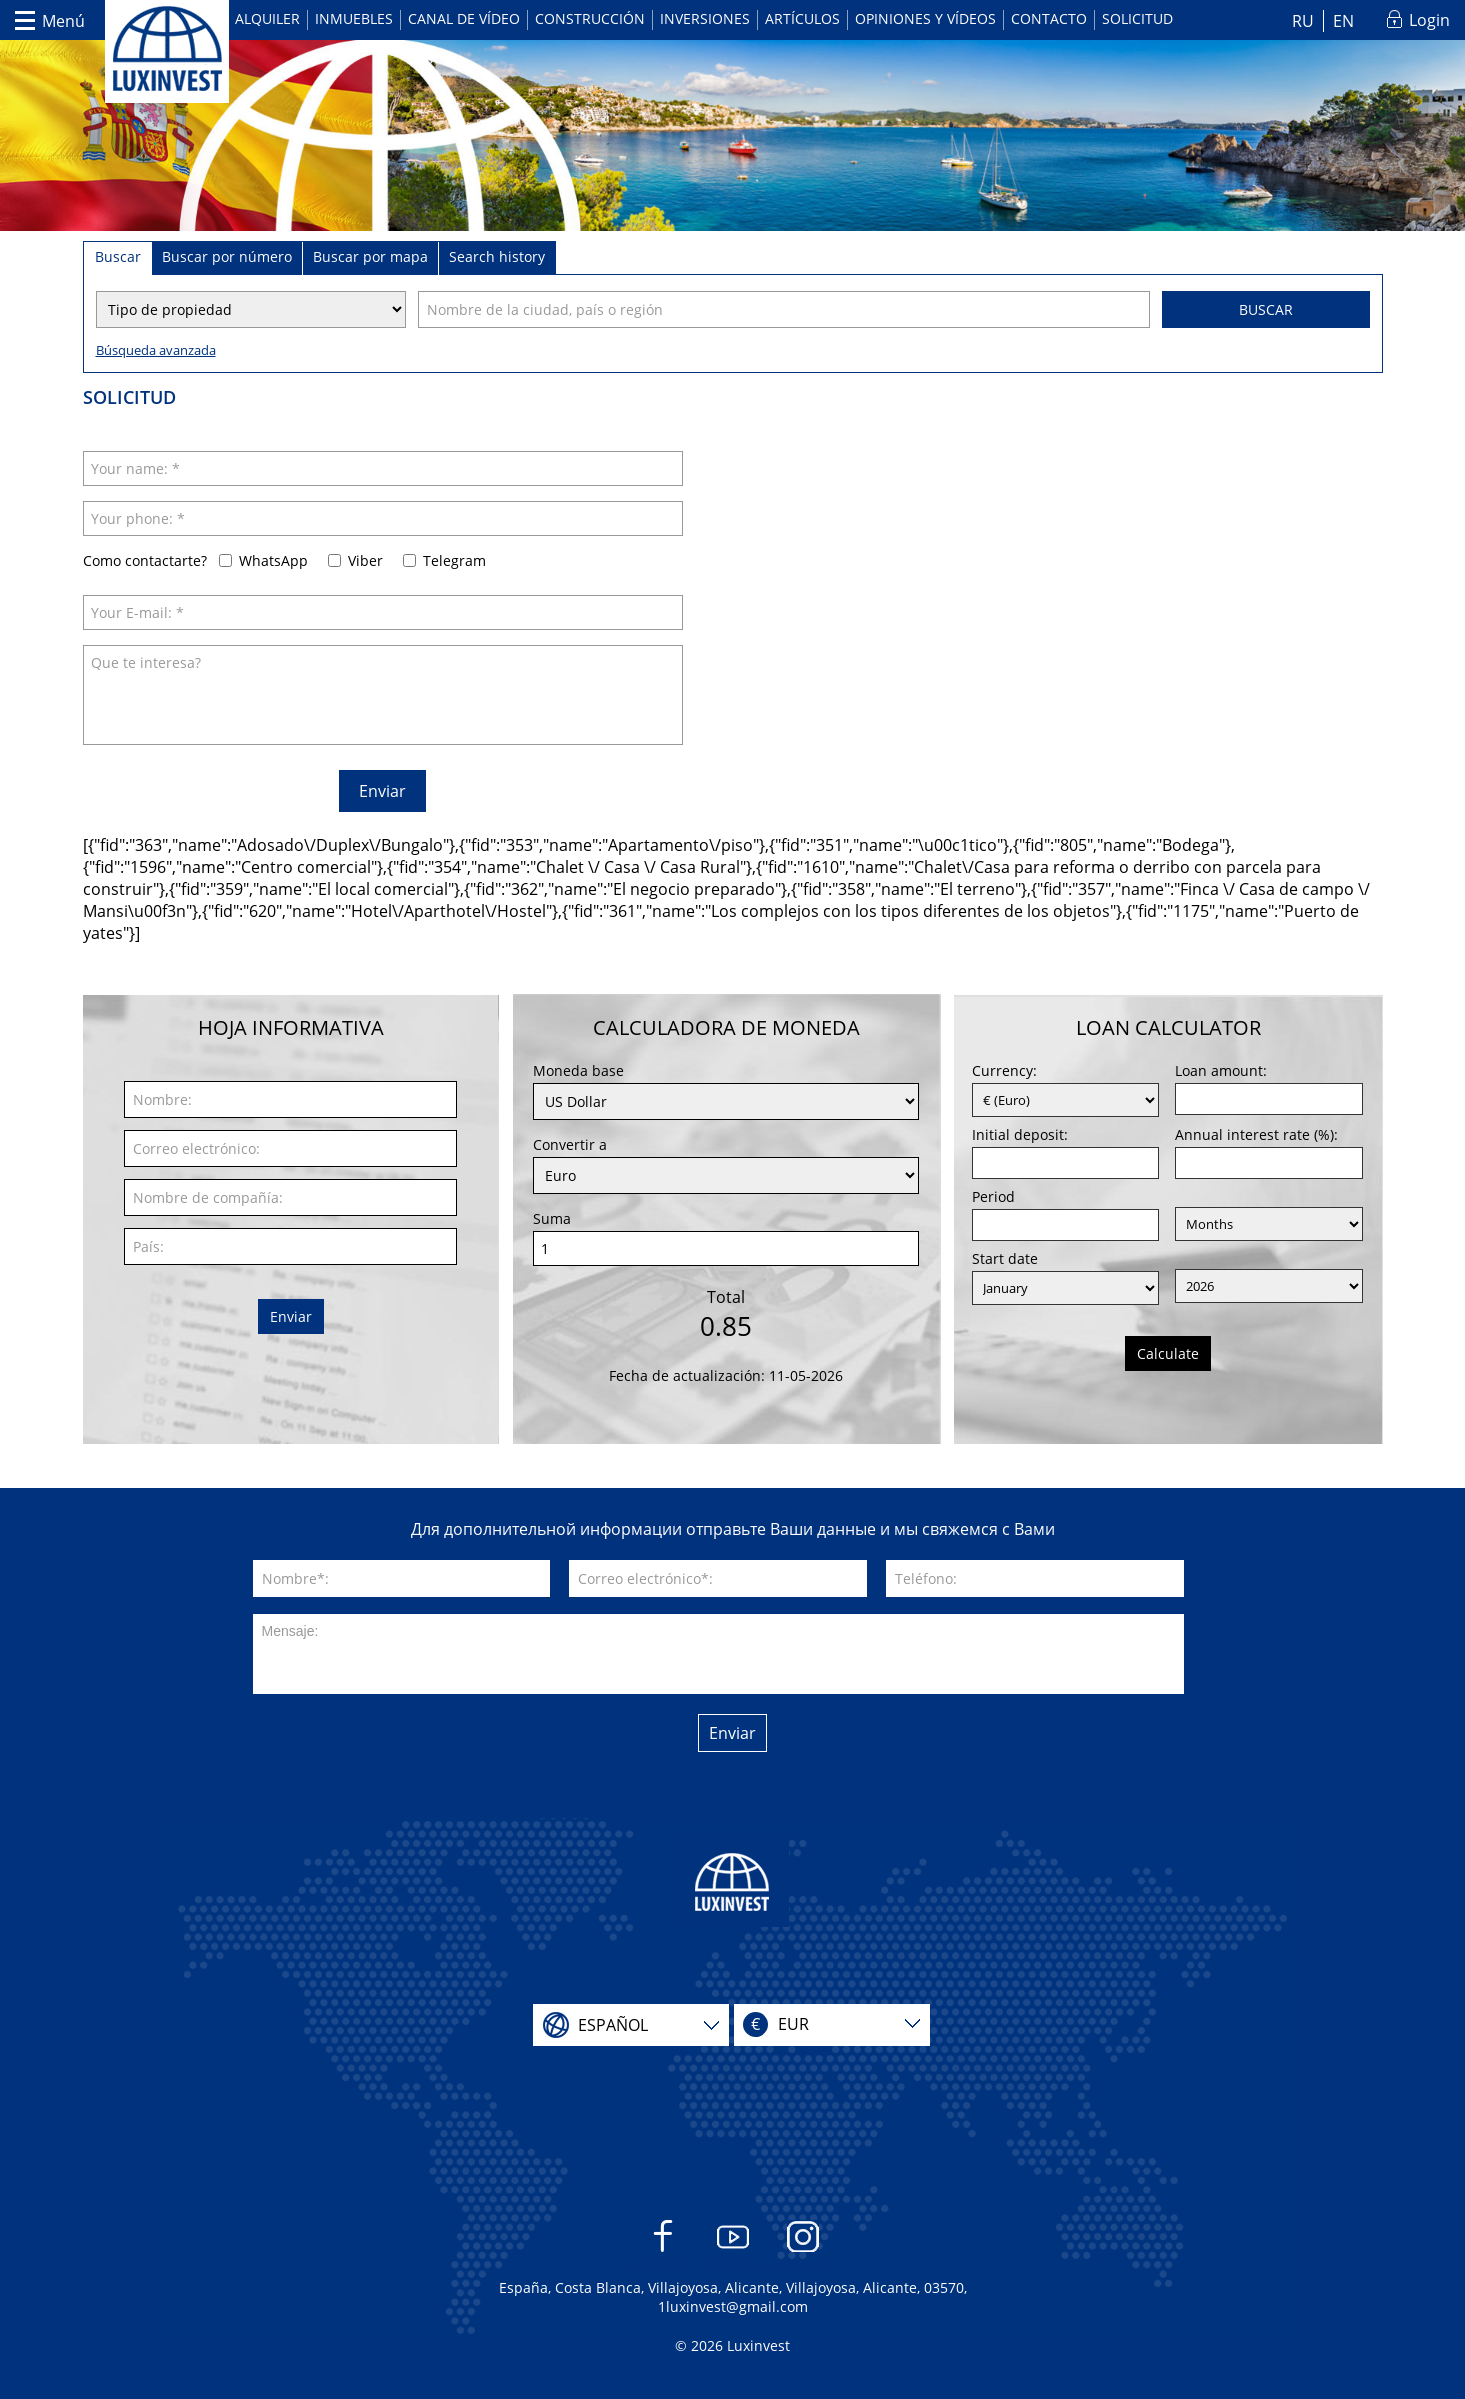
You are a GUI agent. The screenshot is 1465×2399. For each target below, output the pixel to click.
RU (1303, 21)
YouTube (732, 2246)
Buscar (1266, 309)
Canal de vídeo (464, 18)
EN (1343, 21)
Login (1429, 20)
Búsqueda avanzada (156, 350)
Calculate (1168, 1353)
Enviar (382, 791)
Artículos (802, 18)
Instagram (802, 2246)
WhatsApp (273, 560)
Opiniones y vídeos (925, 18)
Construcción (590, 18)
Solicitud (1137, 18)
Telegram (454, 560)
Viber (365, 560)
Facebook (662, 2246)
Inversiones (705, 18)
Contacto (1049, 18)
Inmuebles (354, 18)
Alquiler (267, 18)
